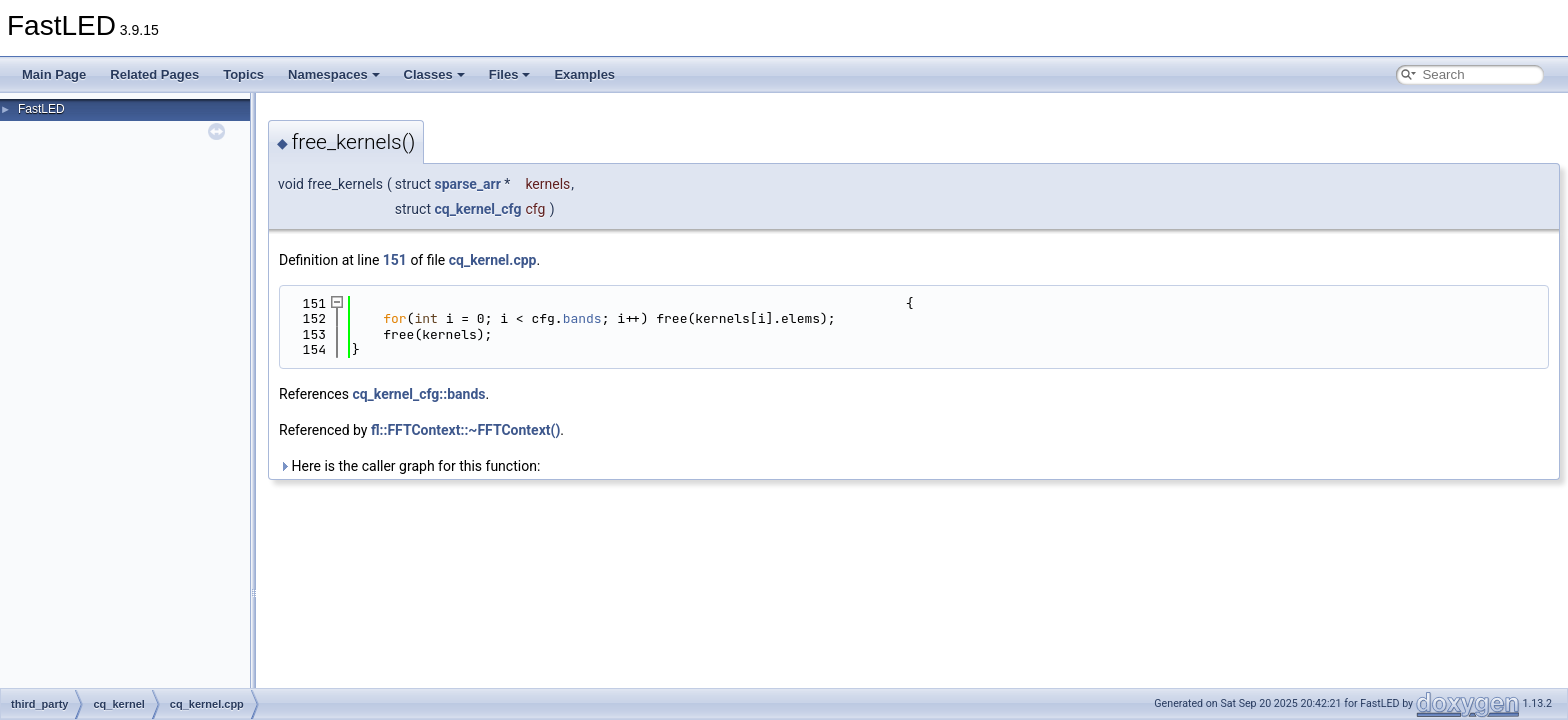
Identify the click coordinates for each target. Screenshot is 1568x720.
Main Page (54, 74)
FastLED (41, 109)
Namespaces (334, 74)
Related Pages (154, 74)
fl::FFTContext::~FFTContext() (465, 430)
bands (582, 318)
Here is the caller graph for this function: (409, 466)
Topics (243, 74)
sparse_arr (467, 184)
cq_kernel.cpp (493, 260)
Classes (434, 74)
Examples (584, 74)
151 (395, 260)
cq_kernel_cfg (477, 209)
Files (510, 74)
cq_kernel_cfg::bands (418, 394)
